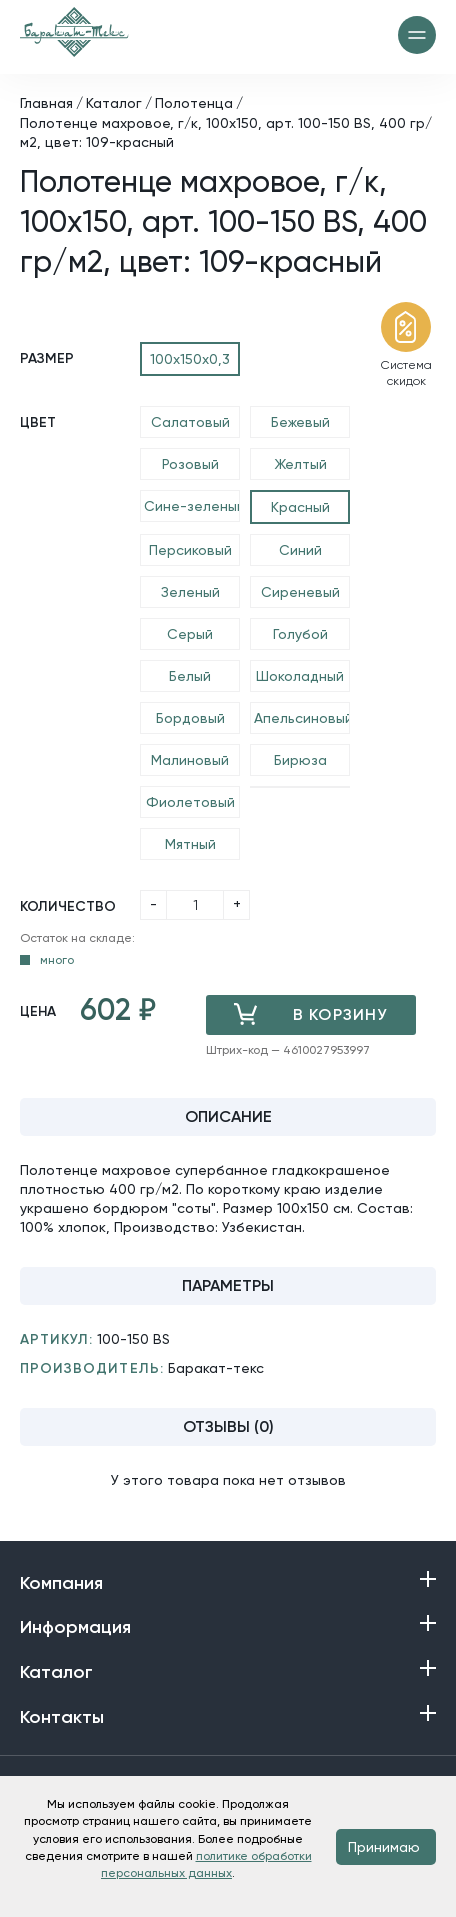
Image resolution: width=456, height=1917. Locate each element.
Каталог (114, 103)
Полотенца (194, 103)
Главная (46, 103)
